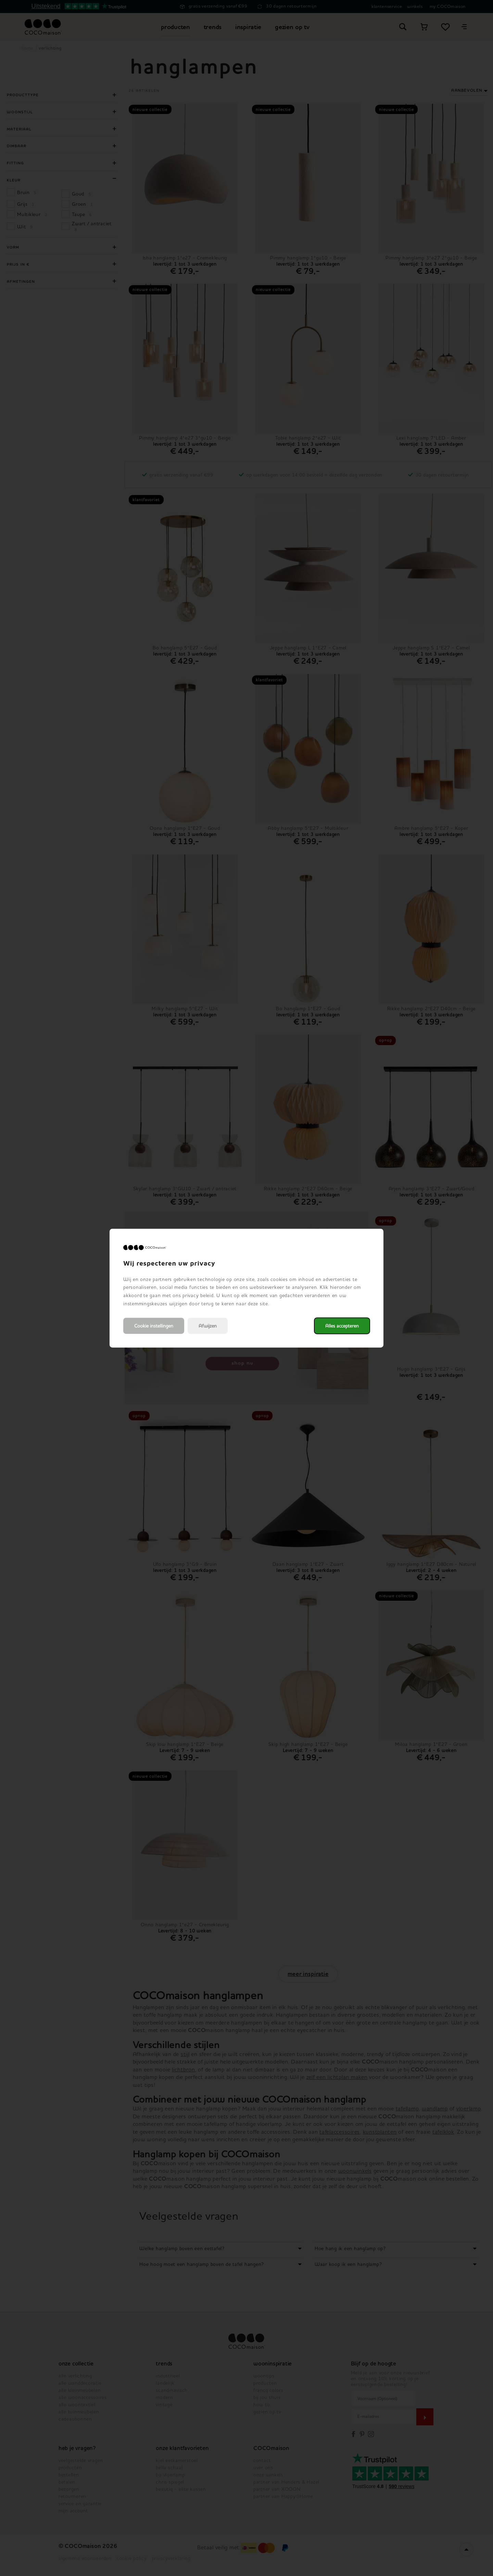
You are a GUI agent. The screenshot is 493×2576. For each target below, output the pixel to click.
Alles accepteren (342, 1326)
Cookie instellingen (153, 1326)
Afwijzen (208, 1326)
